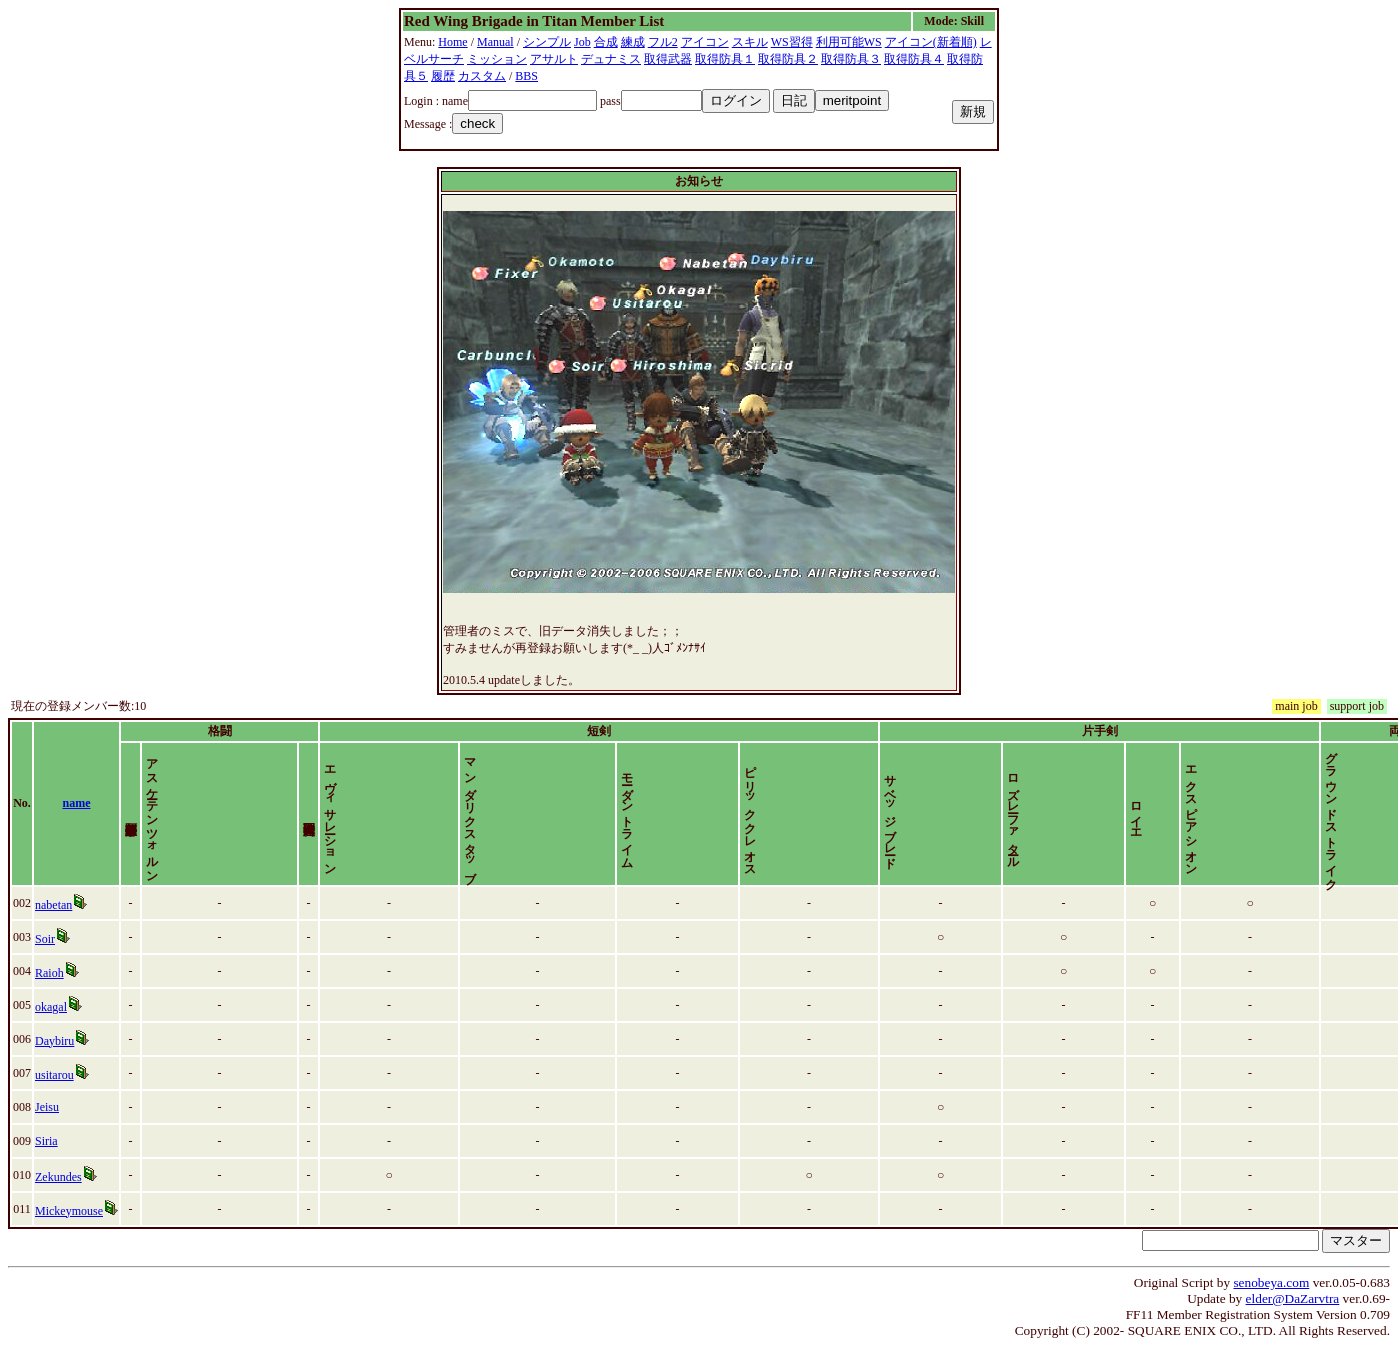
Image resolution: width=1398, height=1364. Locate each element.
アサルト (554, 59)
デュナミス (611, 59)
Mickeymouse (74, 1228)
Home (452, 42)
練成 (633, 42)
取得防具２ (788, 59)
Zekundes (63, 1194)
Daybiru (59, 1058)
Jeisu (52, 1124)
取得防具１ (725, 59)
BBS (526, 76)
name (99, 812)
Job (582, 42)
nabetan (58, 922)
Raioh (54, 990)
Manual (495, 42)
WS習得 (792, 42)
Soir (50, 956)
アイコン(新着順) (931, 42)
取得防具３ (851, 59)
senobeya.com (1271, 1299)
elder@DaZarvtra (1293, 1315)
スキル (750, 42)
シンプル (547, 42)
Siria (51, 1158)
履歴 (443, 76)
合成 (606, 42)
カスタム (482, 76)
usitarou (59, 1092)
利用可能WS (849, 42)
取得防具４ (914, 59)
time (1363, 812)
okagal (56, 1024)
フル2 (663, 42)
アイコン (705, 42)
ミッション (497, 59)
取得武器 (668, 59)
